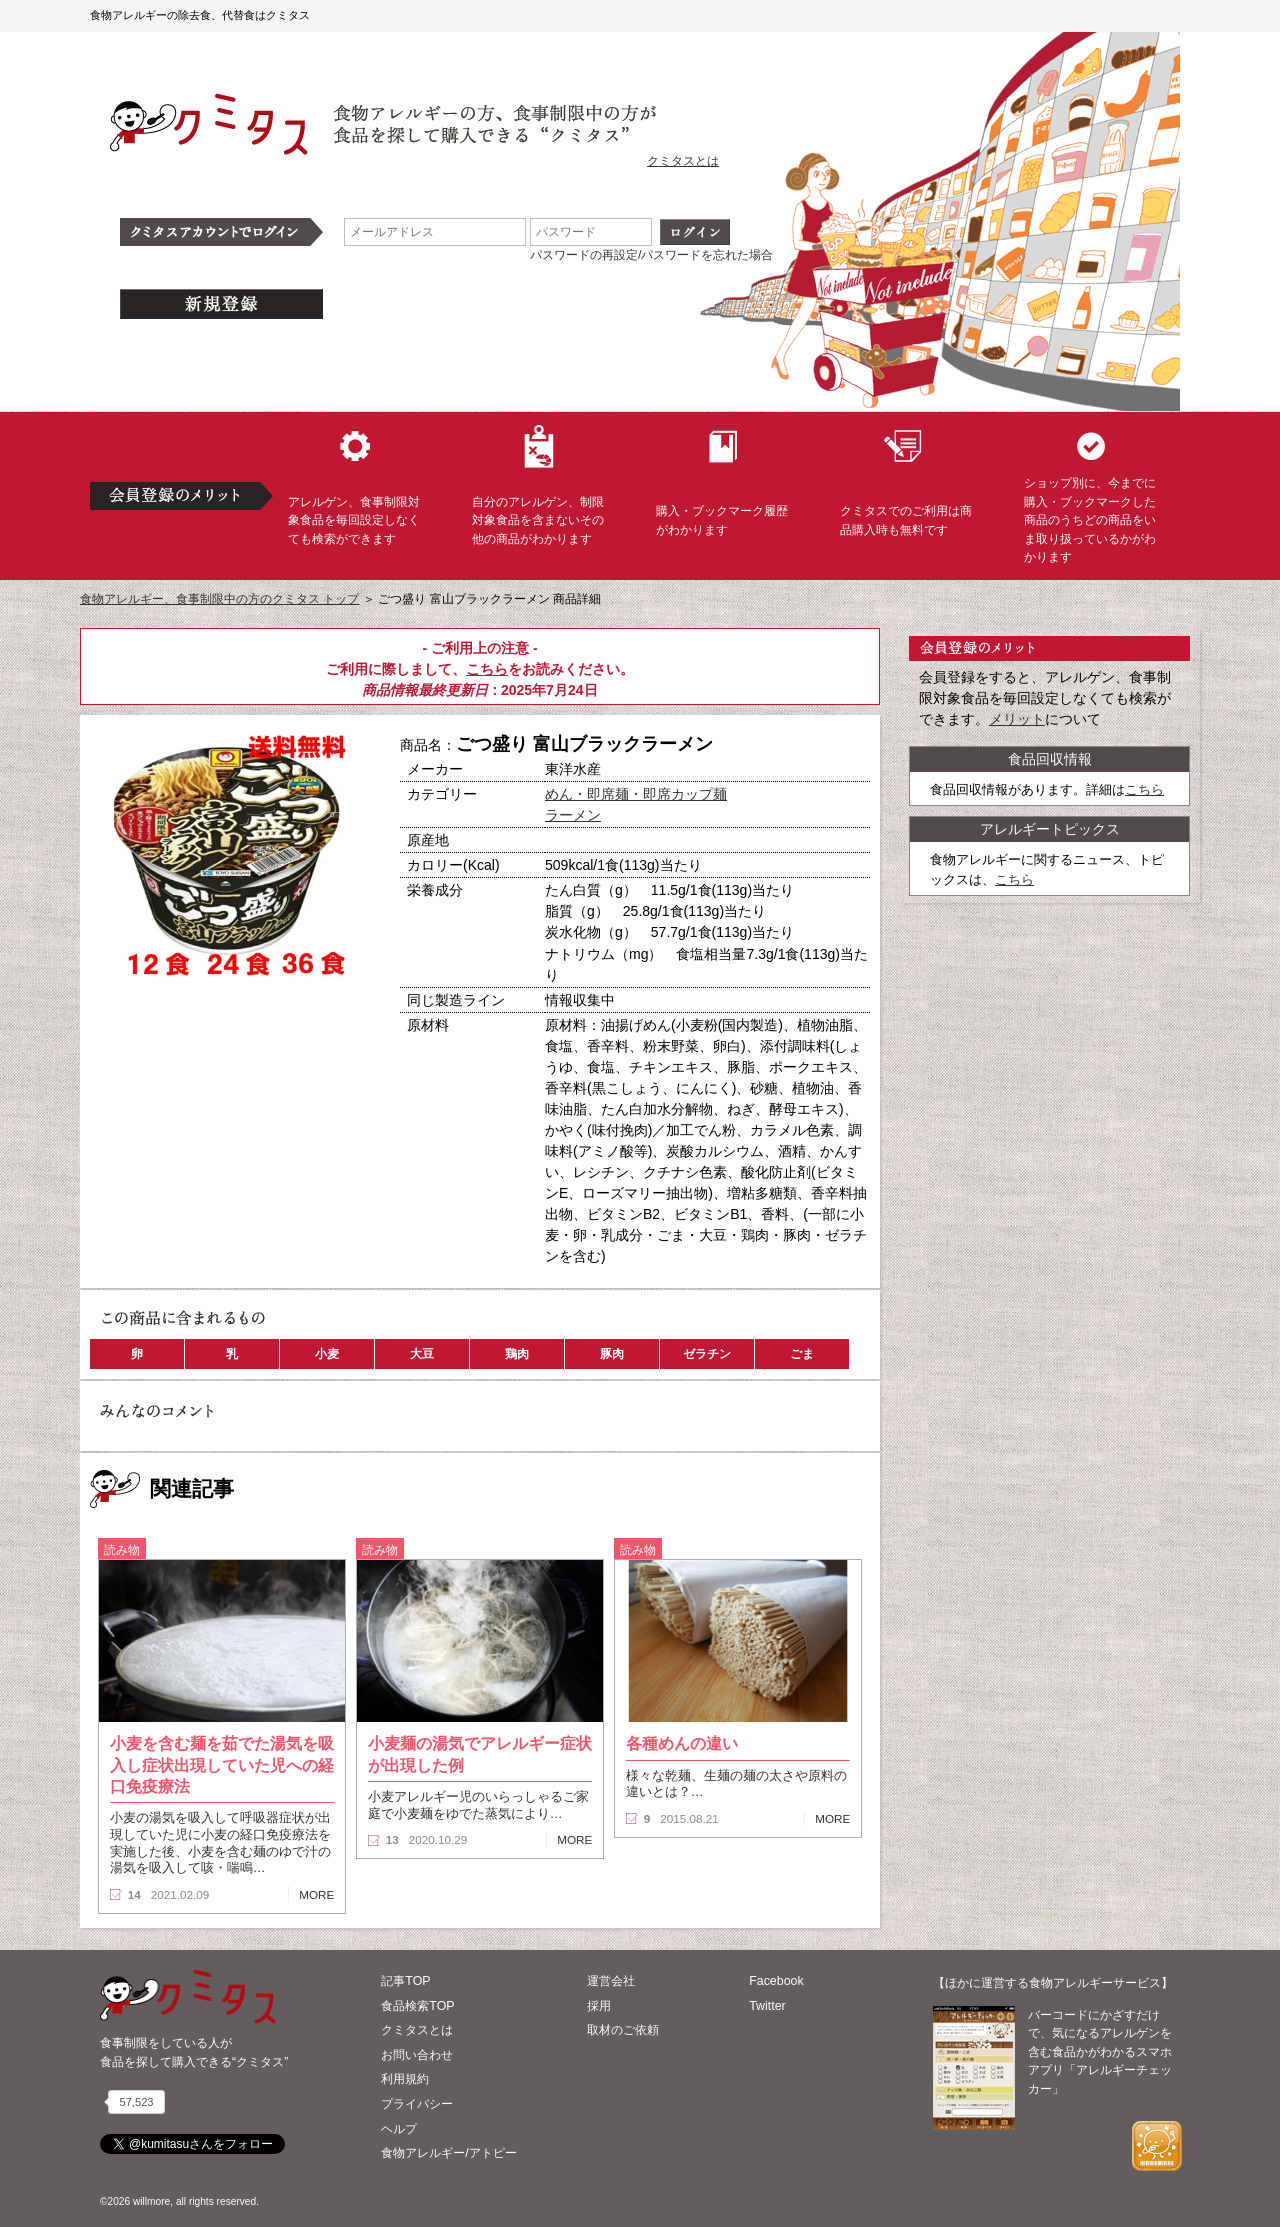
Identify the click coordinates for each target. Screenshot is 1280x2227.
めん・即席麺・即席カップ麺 (636, 794)
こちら (487, 669)
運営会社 (611, 1981)
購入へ (155, 1019)
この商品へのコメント (157, 1054)
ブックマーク (292, 1019)
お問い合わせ (417, 2055)
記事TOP (405, 1981)
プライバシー (417, 2104)
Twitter (767, 2006)
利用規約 (405, 2079)
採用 (599, 2006)
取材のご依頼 (623, 2030)
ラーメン (573, 815)
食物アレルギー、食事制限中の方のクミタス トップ (219, 599)
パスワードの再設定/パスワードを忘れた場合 (651, 255)
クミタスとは (683, 161)
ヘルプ (399, 2129)
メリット (1017, 719)
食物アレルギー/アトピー (448, 2153)
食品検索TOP (417, 2006)
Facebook (776, 1981)
